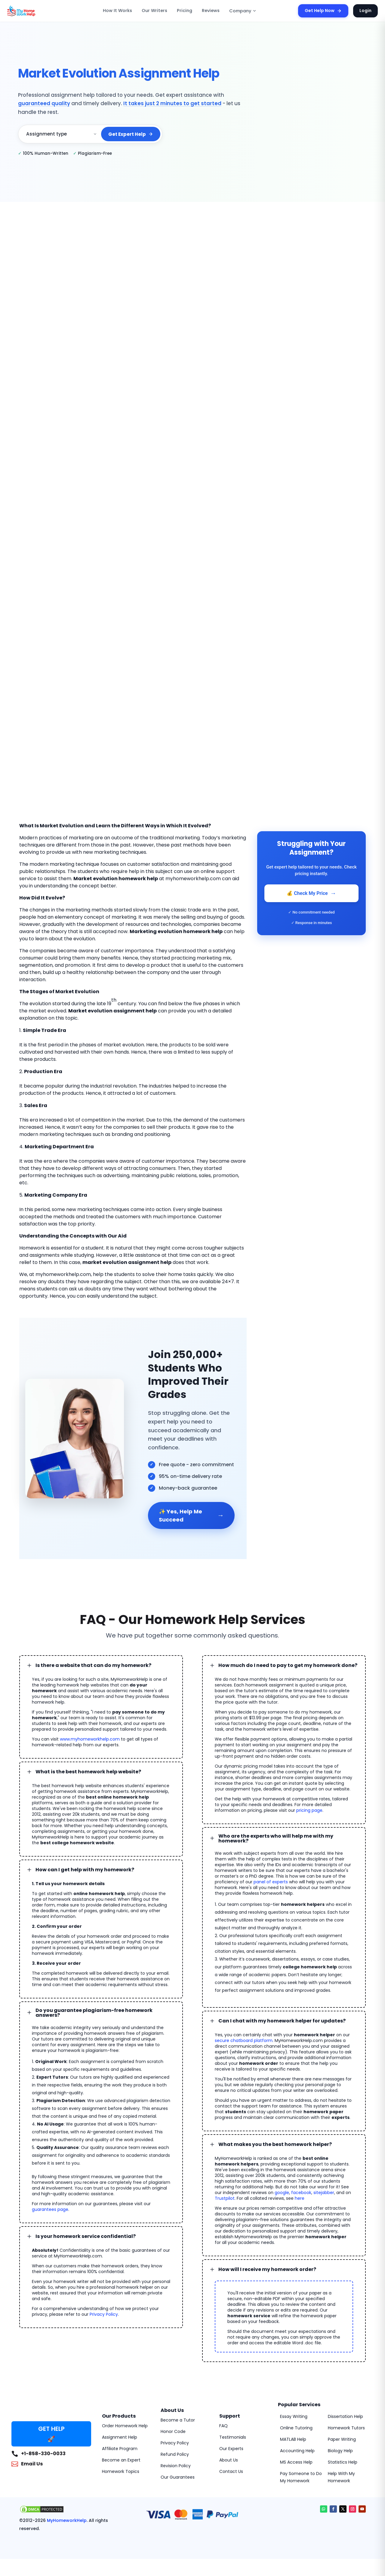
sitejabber (315, 2182)
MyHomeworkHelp (61, 2509)
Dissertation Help (345, 2406)
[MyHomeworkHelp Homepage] (34, 10)
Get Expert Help (131, 130)
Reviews (211, 10)
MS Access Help (296, 2451)
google (273, 2182)
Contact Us (231, 2461)
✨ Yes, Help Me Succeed (191, 1507)
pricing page (309, 1802)
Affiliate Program (119, 2438)
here (299, 2187)
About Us (228, 2449)
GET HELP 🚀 (51, 2423)
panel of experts (271, 1871)
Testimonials (232, 2426)
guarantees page (50, 2199)
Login (366, 10)
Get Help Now (326, 10)
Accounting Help (297, 2440)
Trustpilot (225, 2187)
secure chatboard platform (244, 2030)
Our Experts (231, 2438)
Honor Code (173, 2421)
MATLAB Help (293, 2428)
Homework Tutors (346, 2417)
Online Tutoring (296, 2417)
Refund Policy (175, 2443)
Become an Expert (121, 2449)
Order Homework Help (125, 2415)
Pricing (186, 10)
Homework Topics (120, 2461)
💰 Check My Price (311, 893)
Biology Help (340, 2440)
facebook (293, 2182)
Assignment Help (119, 2426)
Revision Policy (176, 2455)
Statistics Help (342, 2451)
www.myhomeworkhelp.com (90, 1730)
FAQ (223, 2415)
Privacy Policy (104, 2303)
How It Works (126, 10)
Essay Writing (293, 2406)
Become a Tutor (178, 2409)
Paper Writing (342, 2428)
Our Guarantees (178, 2466)
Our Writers (159, 10)
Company (240, 11)
